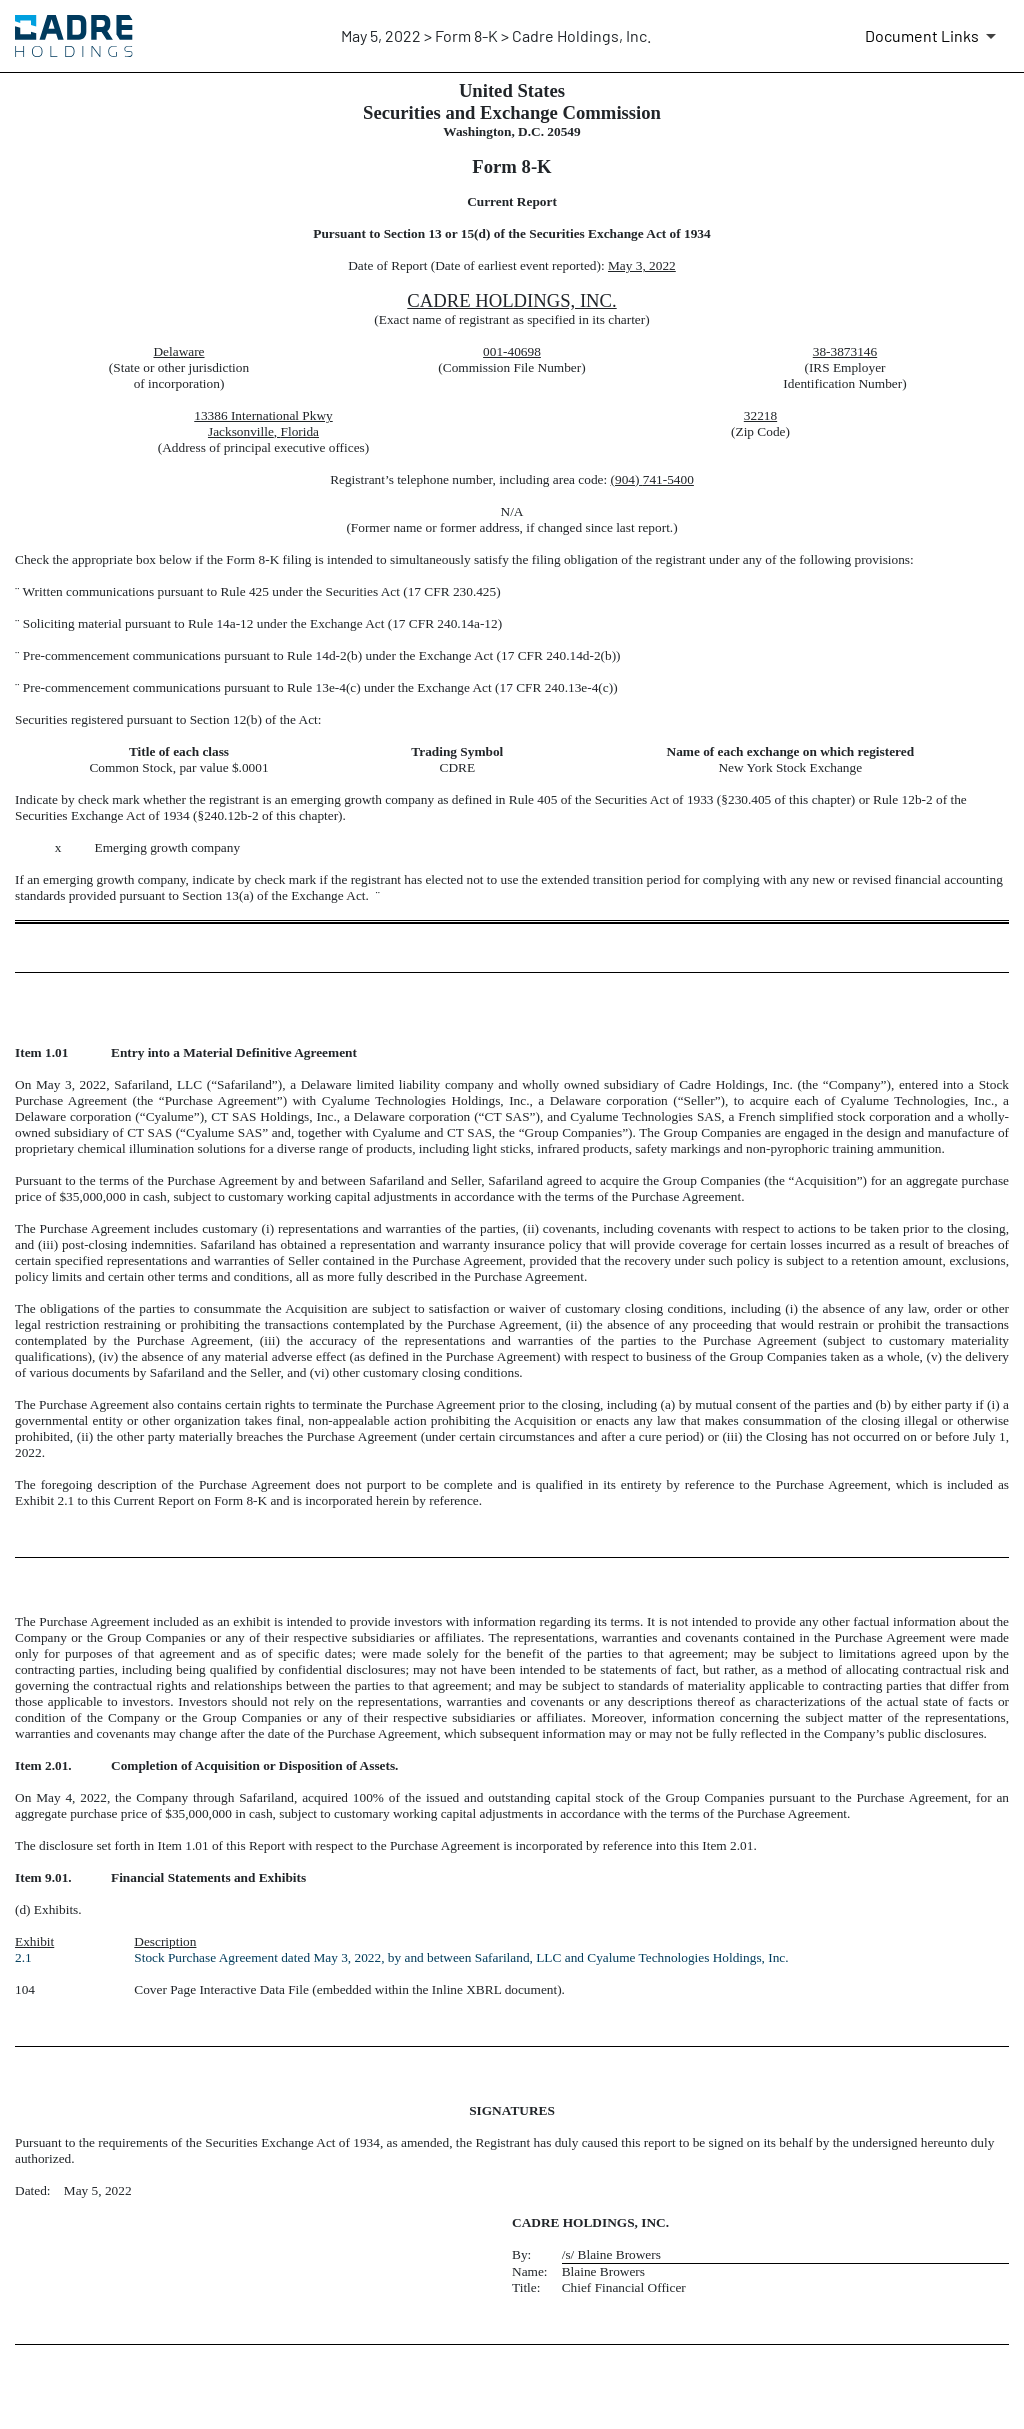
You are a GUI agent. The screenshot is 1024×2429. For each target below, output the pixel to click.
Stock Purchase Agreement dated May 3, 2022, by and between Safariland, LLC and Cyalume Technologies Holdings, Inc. (464, 1957)
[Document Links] (934, 36)
